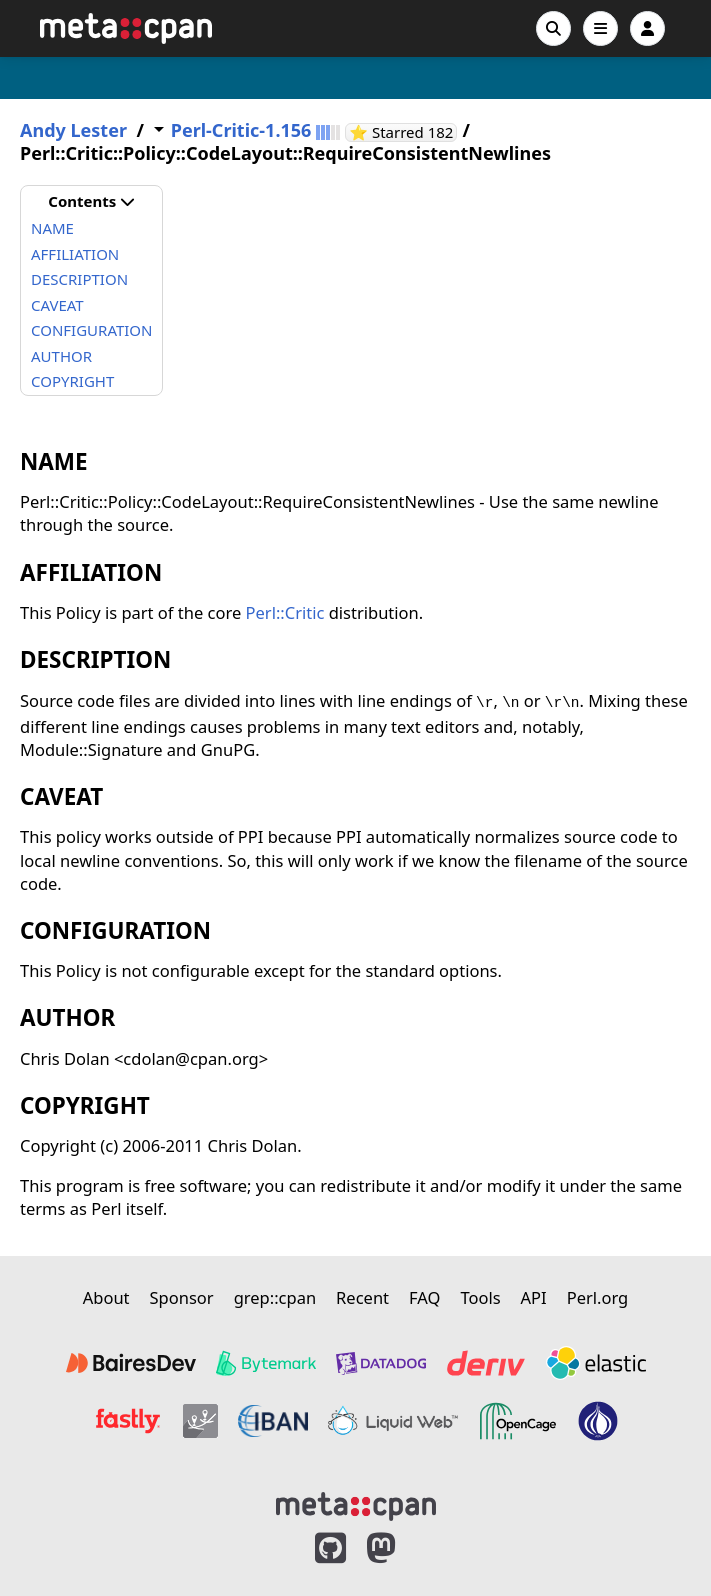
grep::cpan (275, 1297)
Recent (362, 1297)
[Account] (647, 28)
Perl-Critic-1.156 (241, 130)
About (106, 1297)
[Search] (553, 28)
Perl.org (598, 1297)
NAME (52, 228)
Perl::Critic (285, 612)
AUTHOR (61, 356)
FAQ (424, 1297)
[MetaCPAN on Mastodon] (401, 1548)
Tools (480, 1297)
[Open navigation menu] (600, 28)
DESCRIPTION (79, 279)
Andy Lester (73, 130)
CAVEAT (57, 305)
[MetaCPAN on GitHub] (330, 1548)
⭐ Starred (403, 132)
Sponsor (182, 1297)
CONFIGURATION (91, 330)
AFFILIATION (75, 254)
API (534, 1297)
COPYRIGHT (72, 381)
